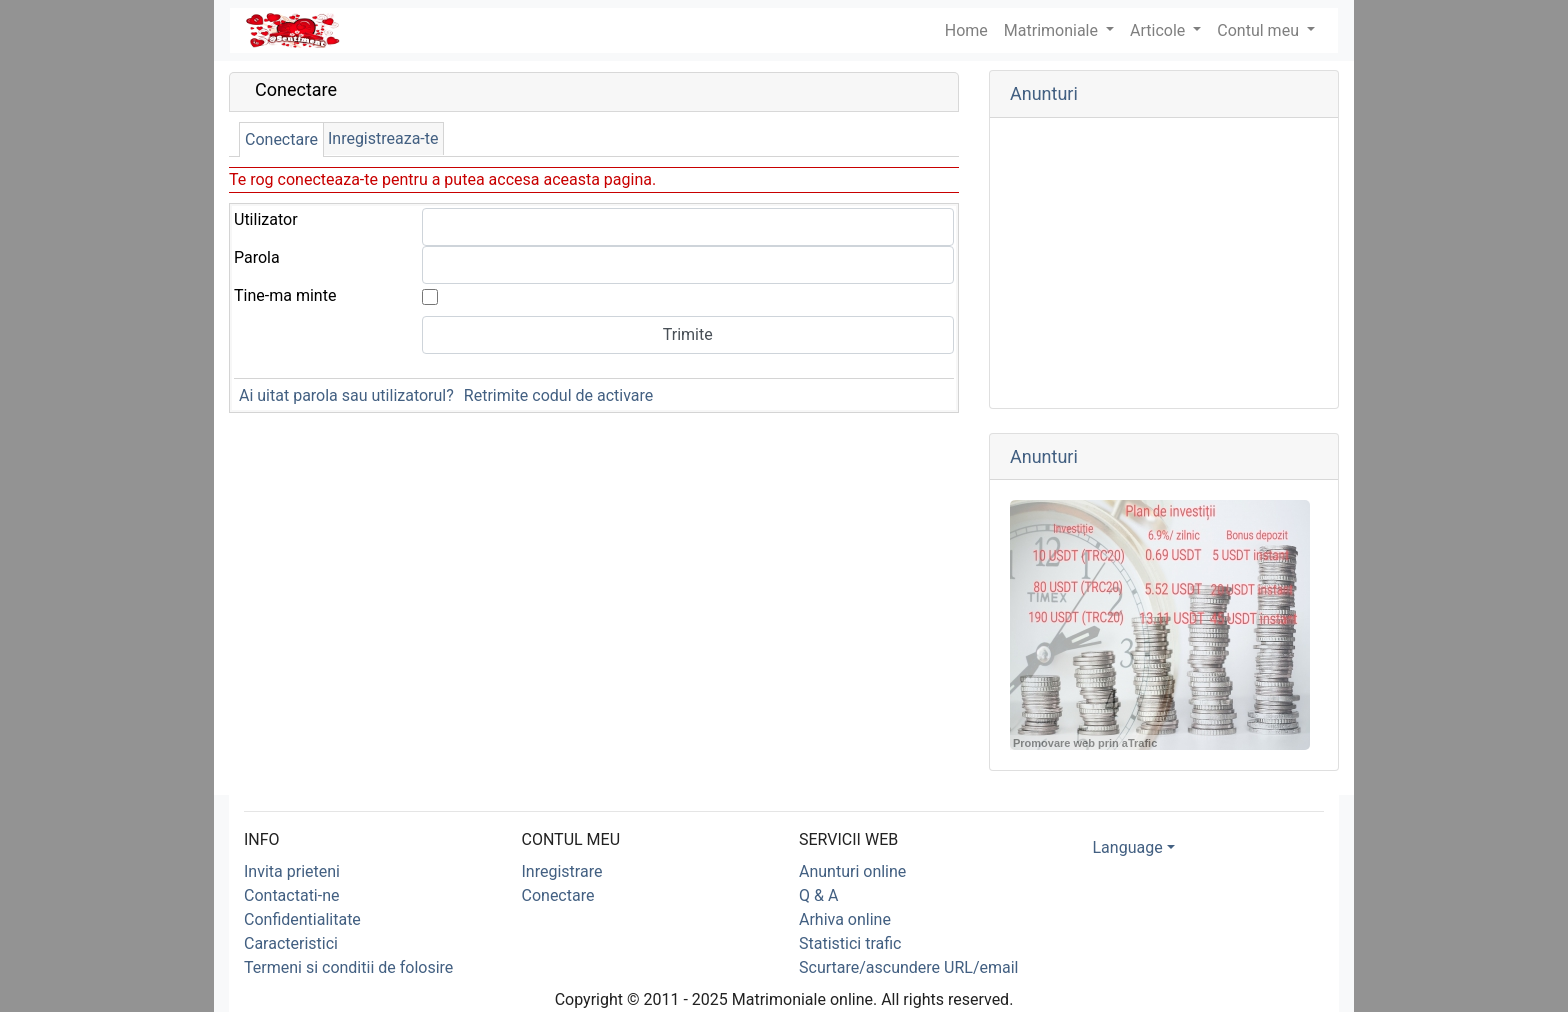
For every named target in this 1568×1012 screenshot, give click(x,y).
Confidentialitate (302, 919)
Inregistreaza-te (383, 138)
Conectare (281, 139)
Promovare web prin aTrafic (1085, 743)
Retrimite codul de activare (558, 395)
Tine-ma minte (285, 295)
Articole (1159, 30)
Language (1128, 847)
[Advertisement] (1164, 263)
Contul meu (1260, 30)
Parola (257, 257)
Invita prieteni (292, 871)
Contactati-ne (292, 895)
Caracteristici (291, 943)
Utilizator (266, 219)
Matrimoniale (1053, 30)
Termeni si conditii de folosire (348, 967)
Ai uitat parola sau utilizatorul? (346, 395)
